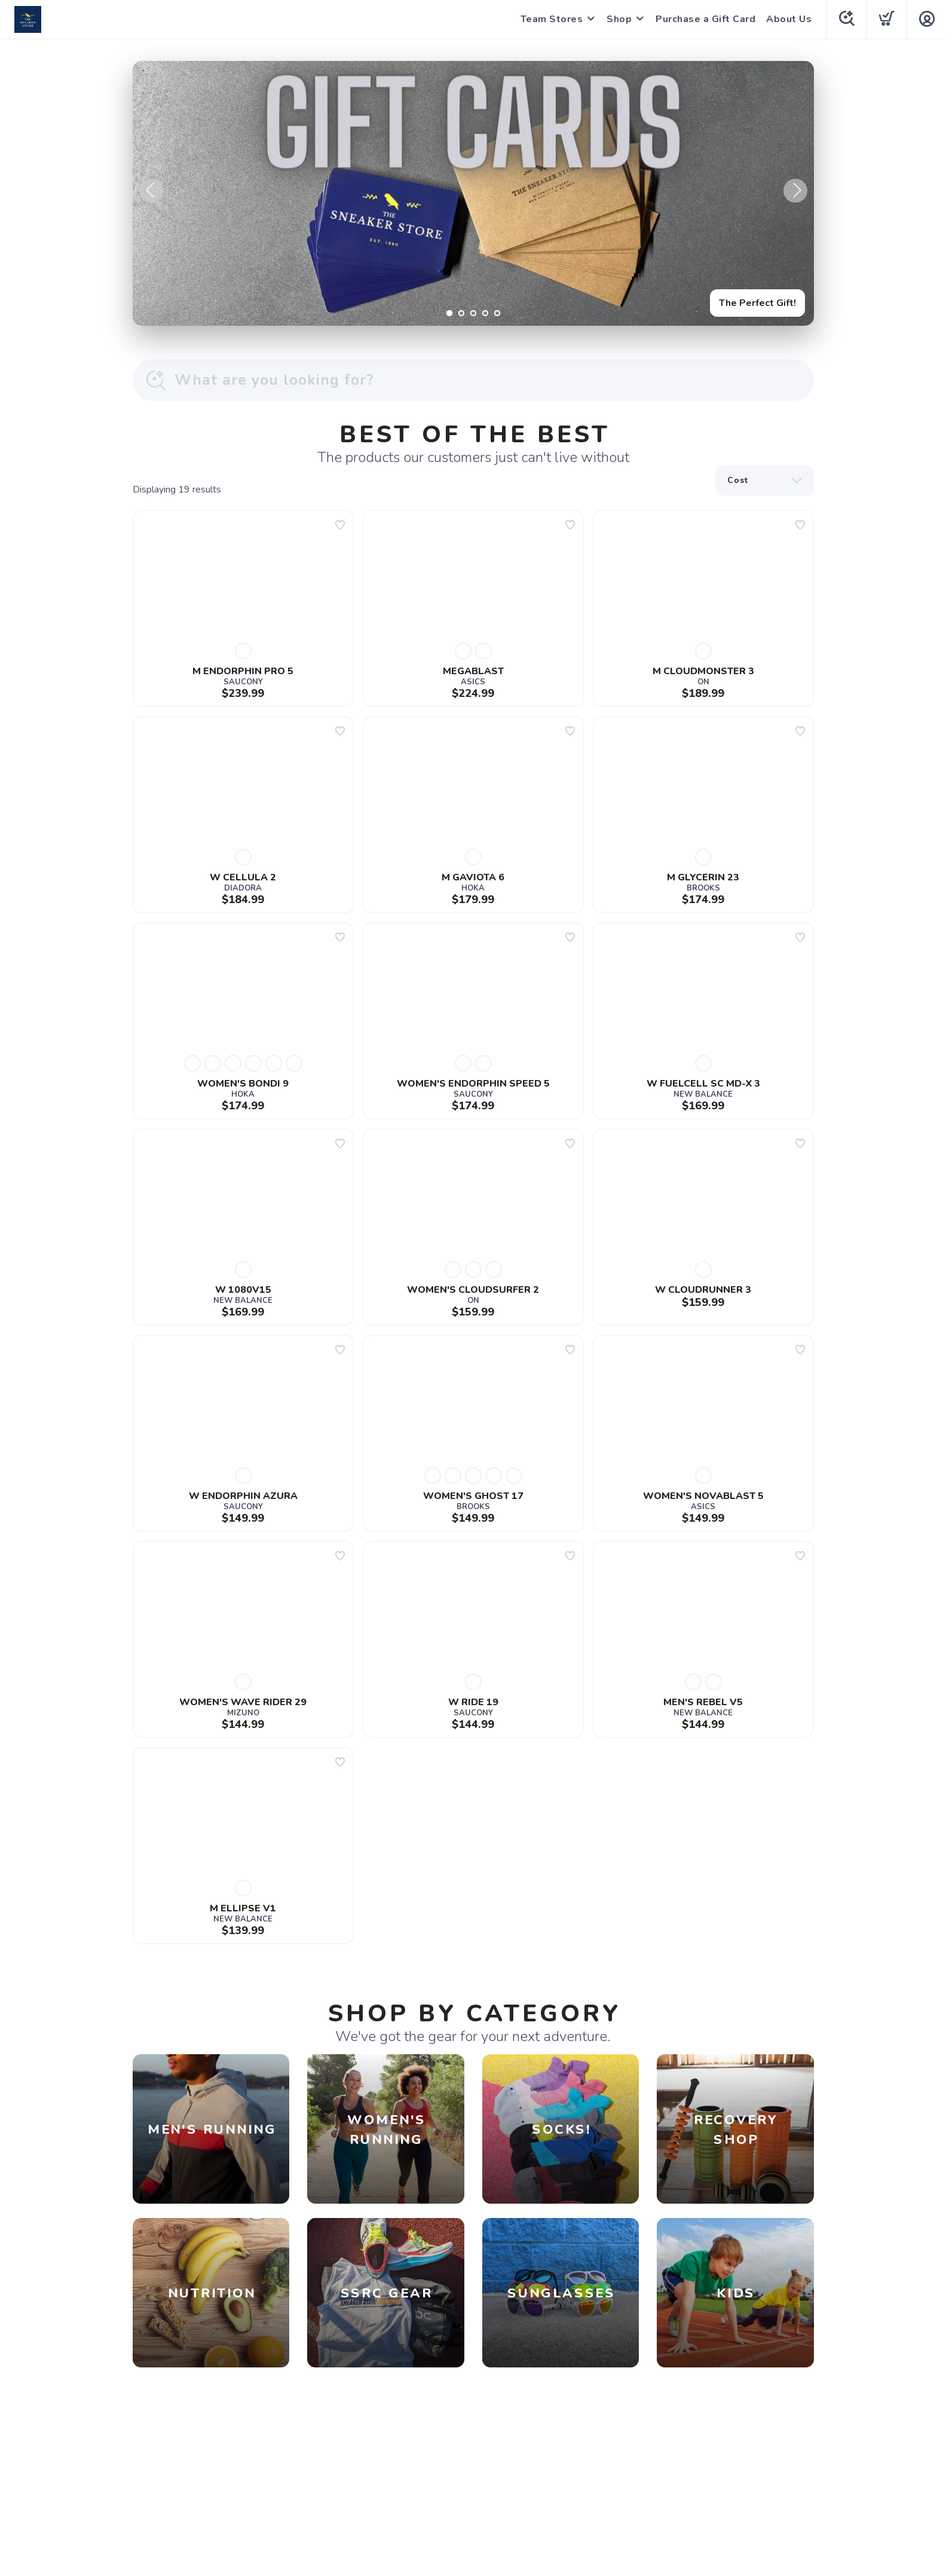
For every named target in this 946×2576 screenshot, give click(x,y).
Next (795, 191)
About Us (789, 19)
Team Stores (552, 19)
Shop (619, 19)
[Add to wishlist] (340, 524)
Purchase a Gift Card (705, 19)
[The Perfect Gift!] (473, 193)
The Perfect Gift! (757, 303)
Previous (151, 191)
